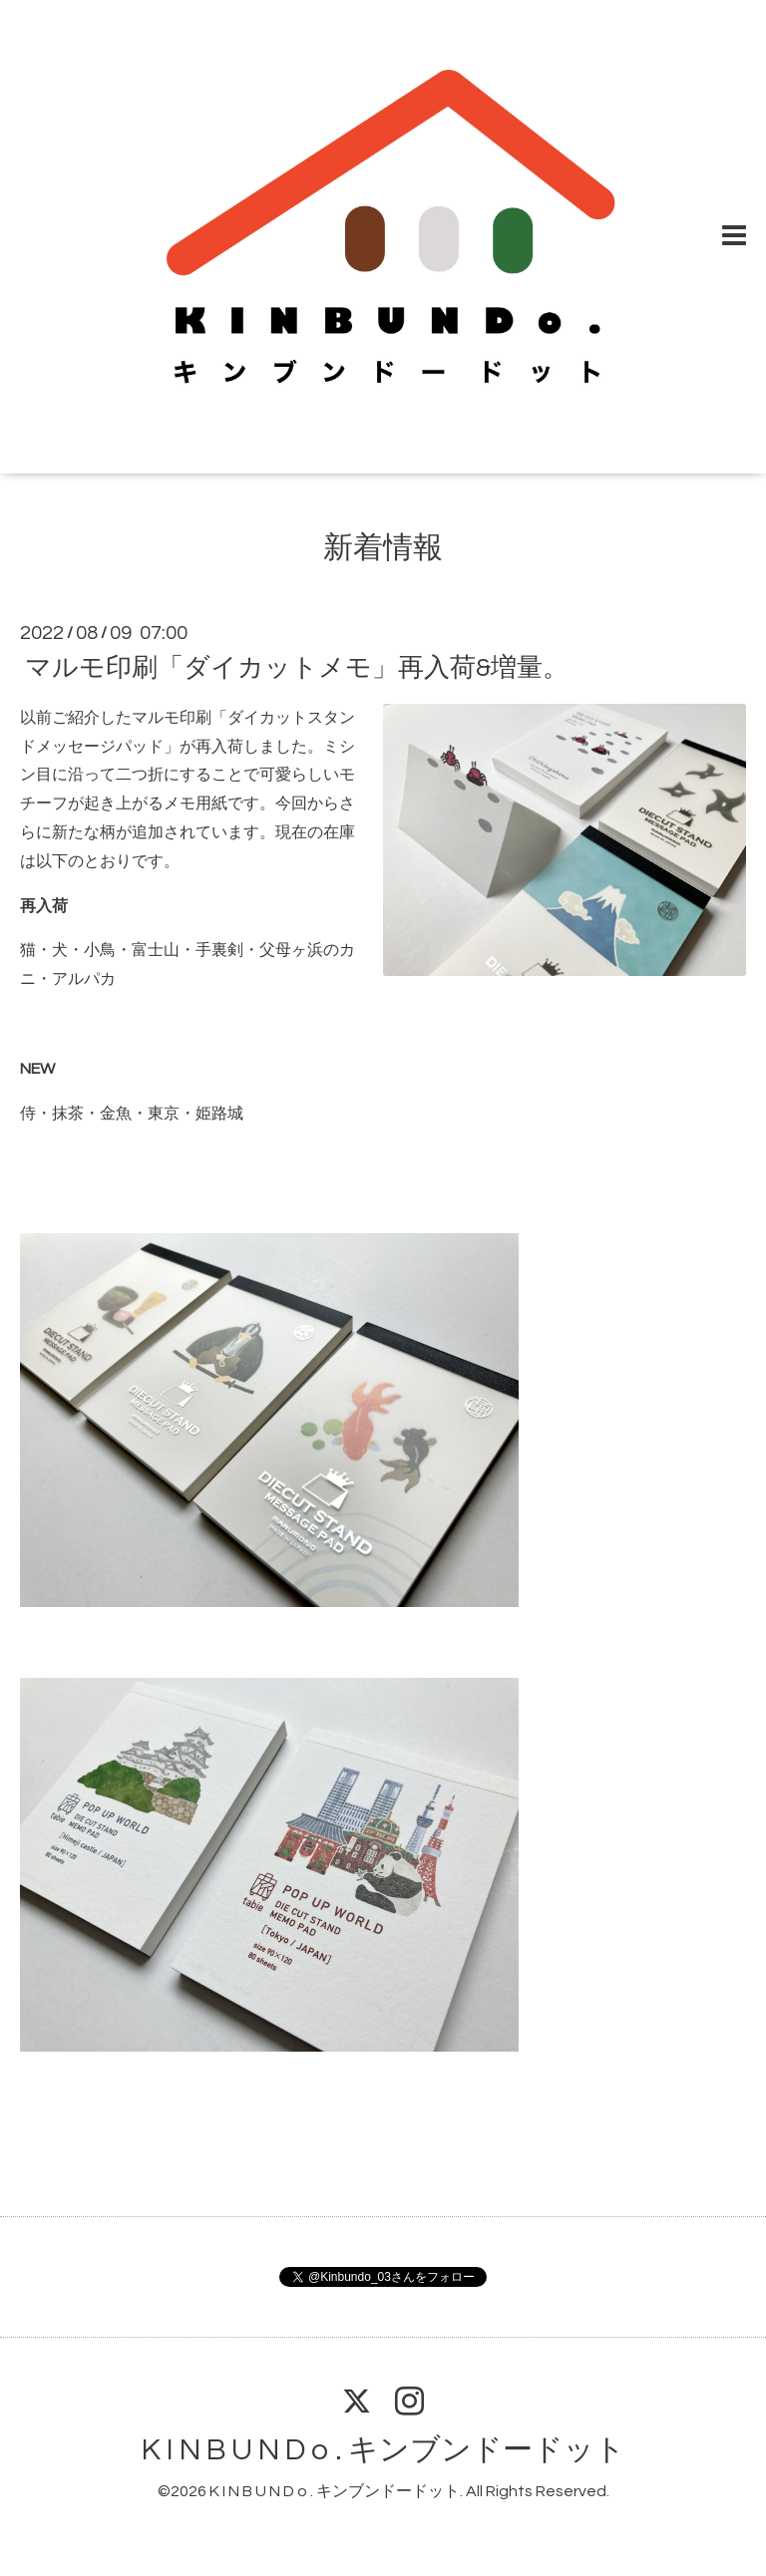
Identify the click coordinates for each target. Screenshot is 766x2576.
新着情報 (383, 547)
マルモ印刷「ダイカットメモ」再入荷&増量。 (297, 668)
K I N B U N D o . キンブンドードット (383, 2449)
